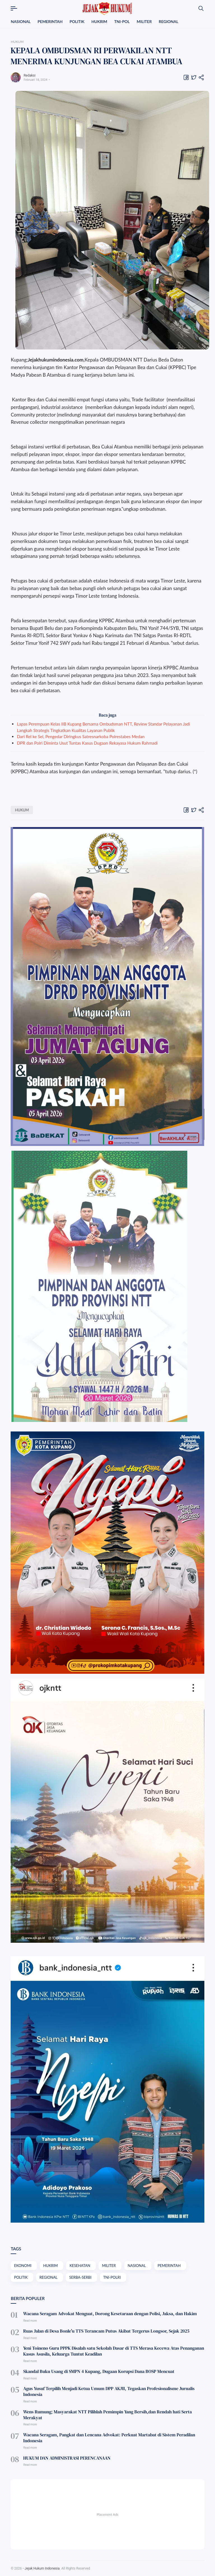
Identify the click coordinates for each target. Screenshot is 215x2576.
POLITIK (76, 21)
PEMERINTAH (50, 21)
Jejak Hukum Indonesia (42, 2568)
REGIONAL (168, 21)
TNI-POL (122, 21)
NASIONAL (21, 21)
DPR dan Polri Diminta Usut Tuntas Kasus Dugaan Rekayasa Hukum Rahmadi (87, 742)
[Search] (201, 8)
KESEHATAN (79, 2265)
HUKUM (22, 810)
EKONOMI (22, 2265)
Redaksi (29, 75)
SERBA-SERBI (80, 2277)
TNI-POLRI (112, 2277)
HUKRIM (99, 21)
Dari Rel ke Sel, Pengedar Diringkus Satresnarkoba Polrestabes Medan (80, 736)
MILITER (144, 21)
